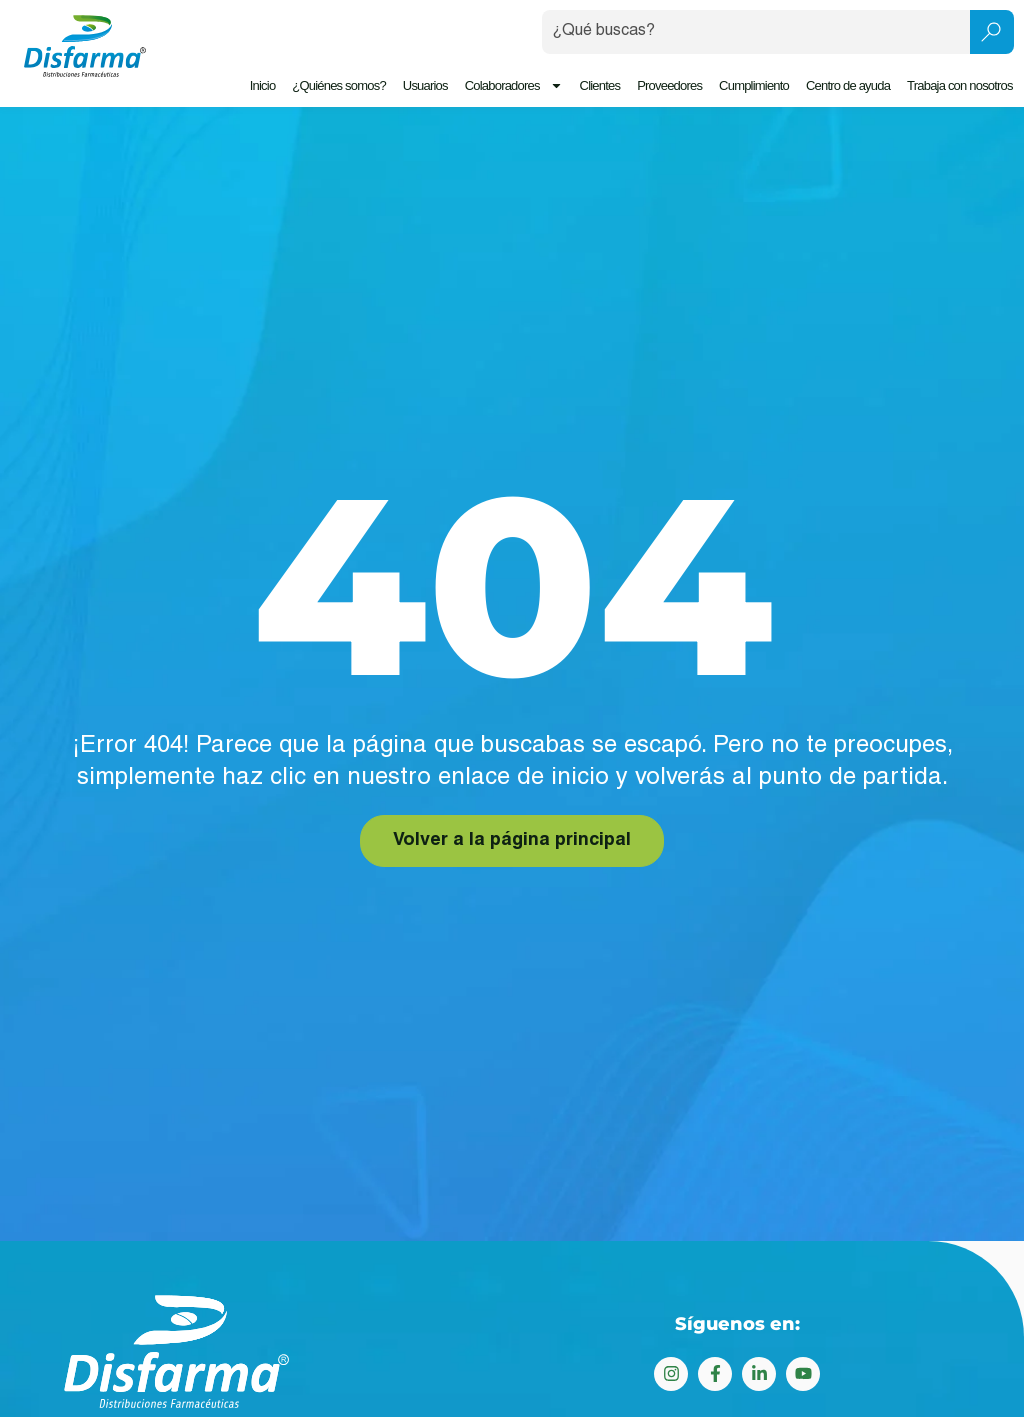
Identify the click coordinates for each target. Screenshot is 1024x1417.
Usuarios (425, 85)
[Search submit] (992, 32)
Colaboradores (514, 85)
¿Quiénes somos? (340, 85)
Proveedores (669, 85)
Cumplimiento (754, 85)
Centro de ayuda (848, 85)
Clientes (600, 85)
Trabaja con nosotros (960, 85)
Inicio (263, 85)
